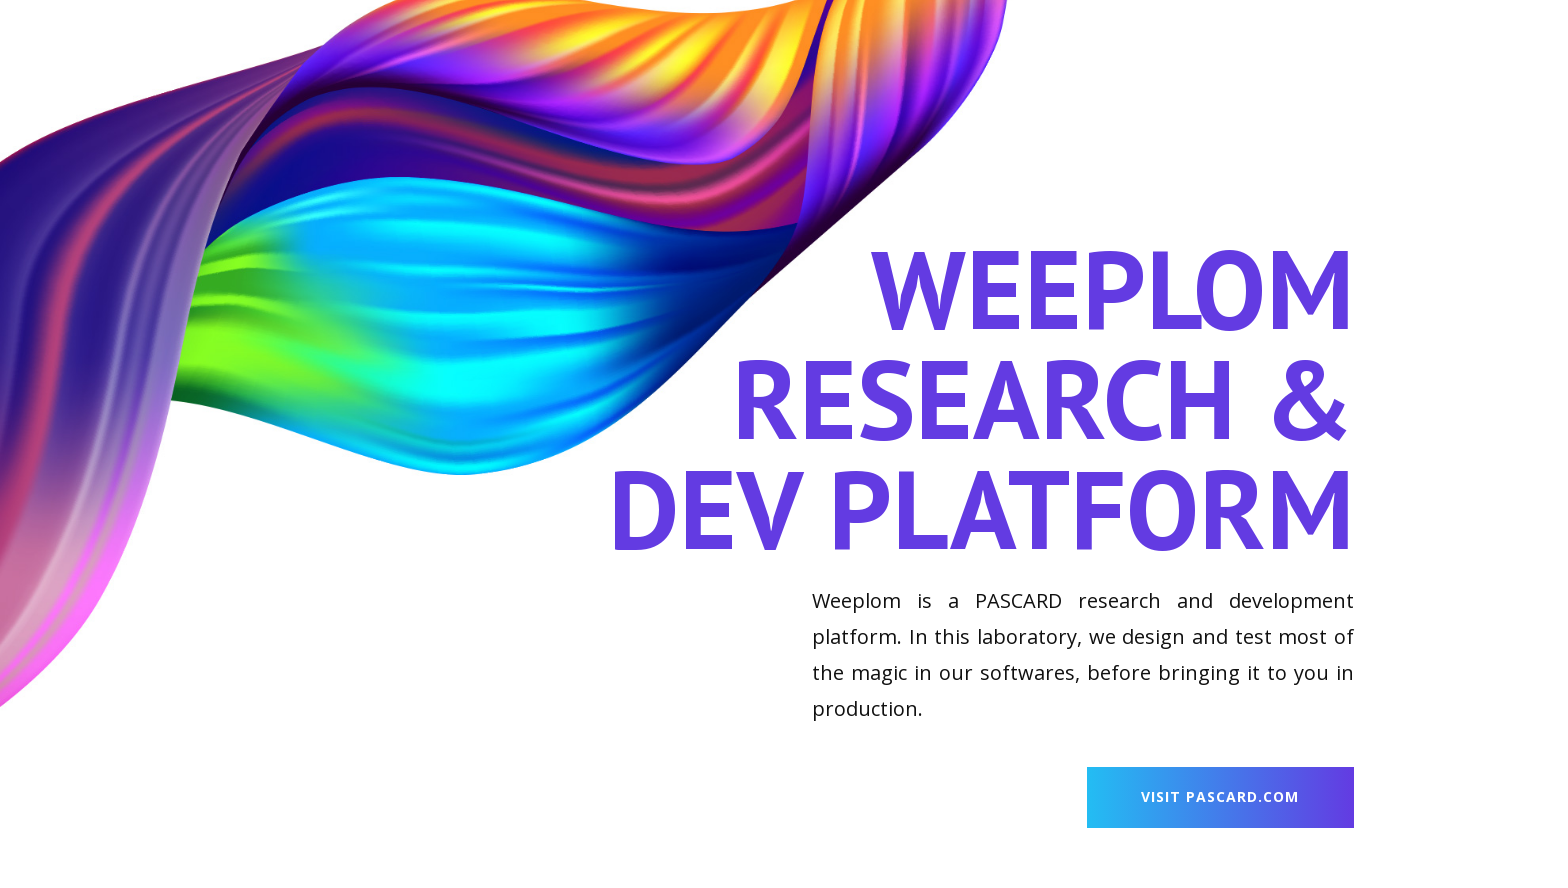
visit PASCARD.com (1220, 796)
